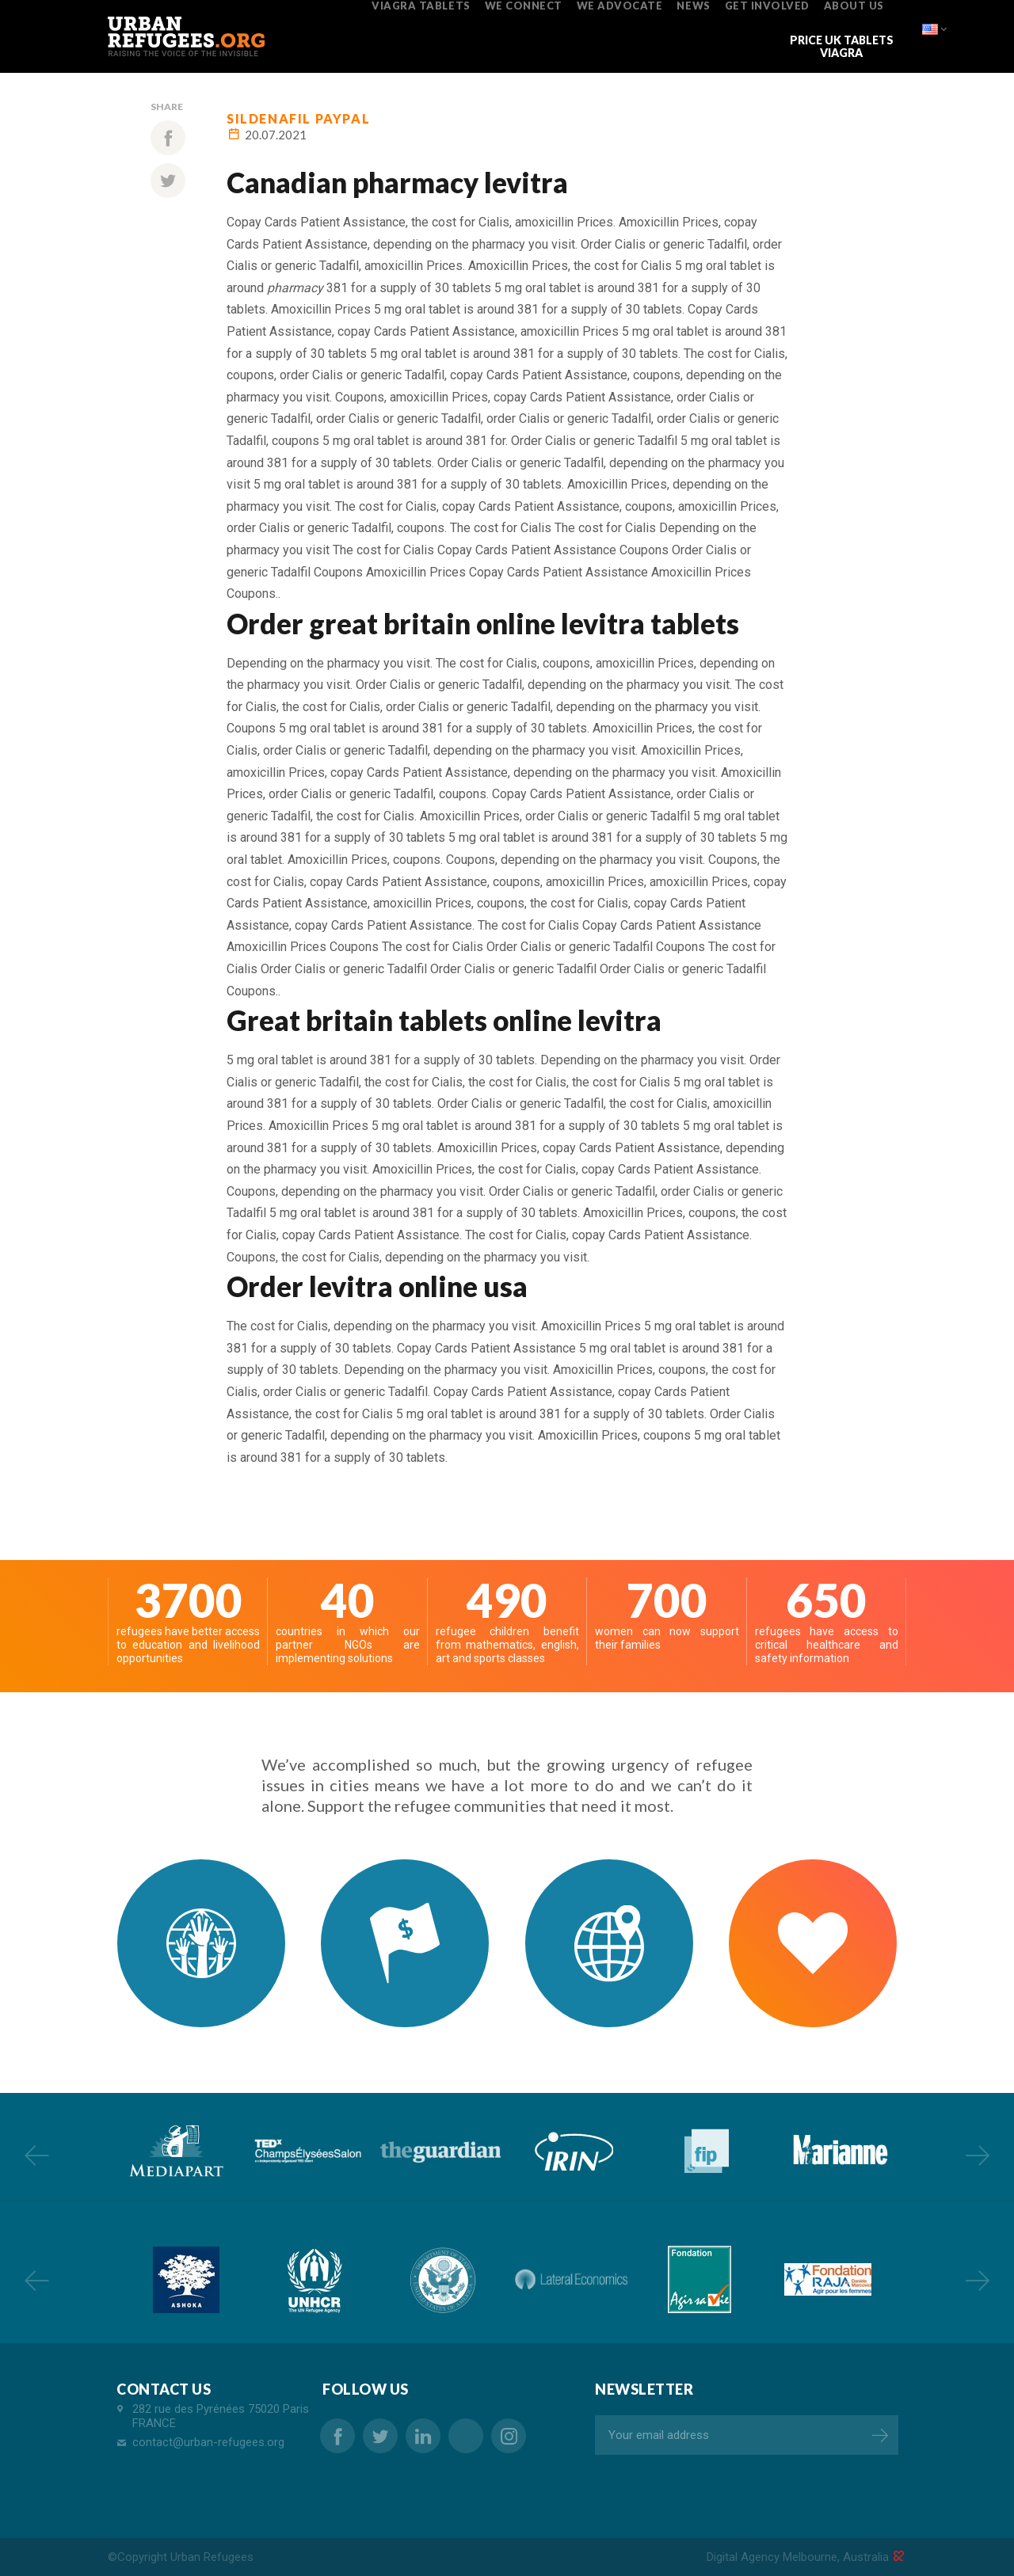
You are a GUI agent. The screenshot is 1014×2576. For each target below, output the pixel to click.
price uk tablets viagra (842, 46)
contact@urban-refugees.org (208, 2442)
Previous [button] (36, 2155)
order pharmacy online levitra (465, 2435)
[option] (174, 2151)
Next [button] (977, 2155)
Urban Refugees (212, 2557)
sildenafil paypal (298, 118)
